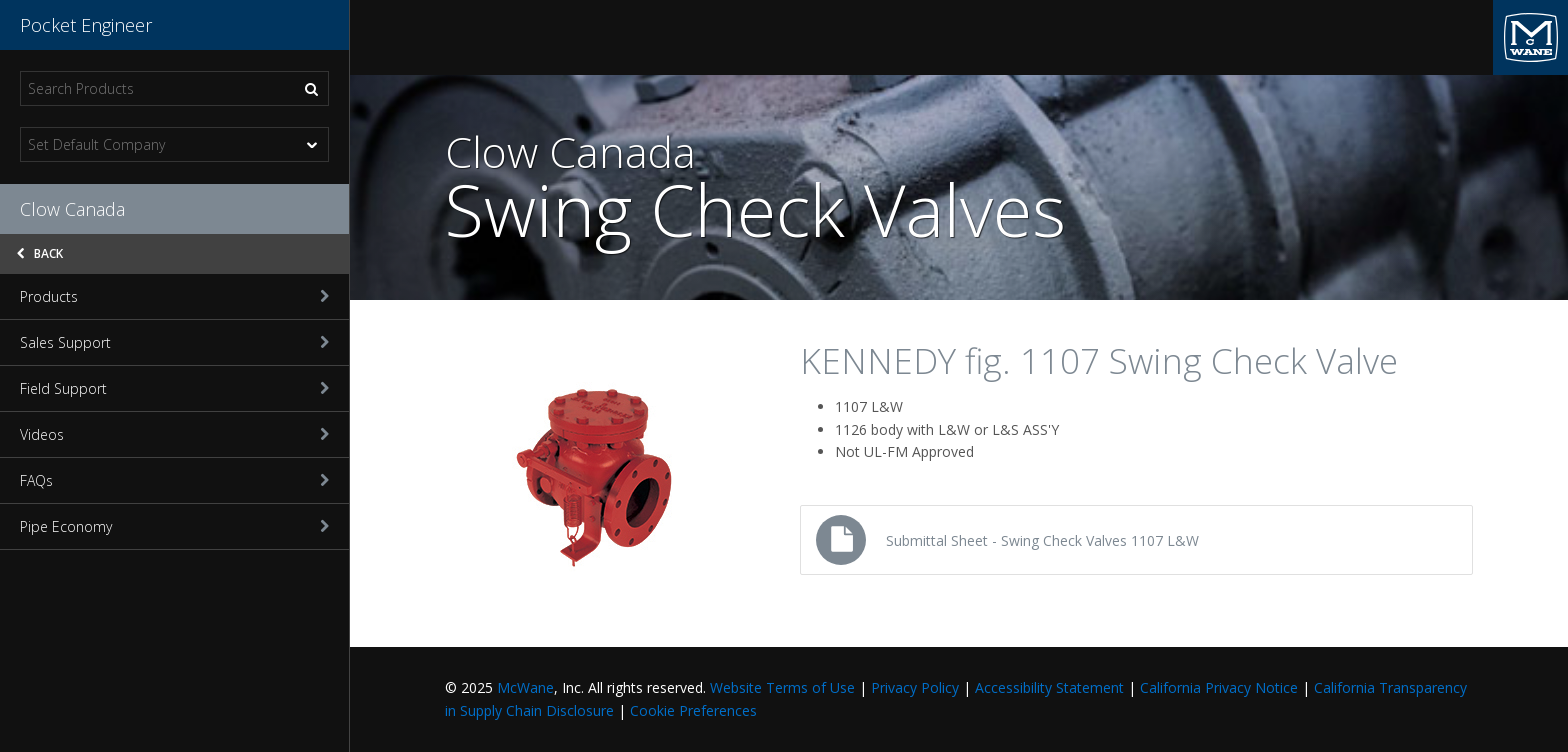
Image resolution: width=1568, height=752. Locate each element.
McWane (525, 687)
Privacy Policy (915, 687)
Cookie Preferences (693, 710)
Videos (174, 434)
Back (40, 253)
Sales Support (174, 342)
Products (174, 296)
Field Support (174, 388)
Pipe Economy (174, 526)
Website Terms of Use (782, 687)
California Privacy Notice (1219, 687)
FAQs (174, 480)
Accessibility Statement (1049, 687)
